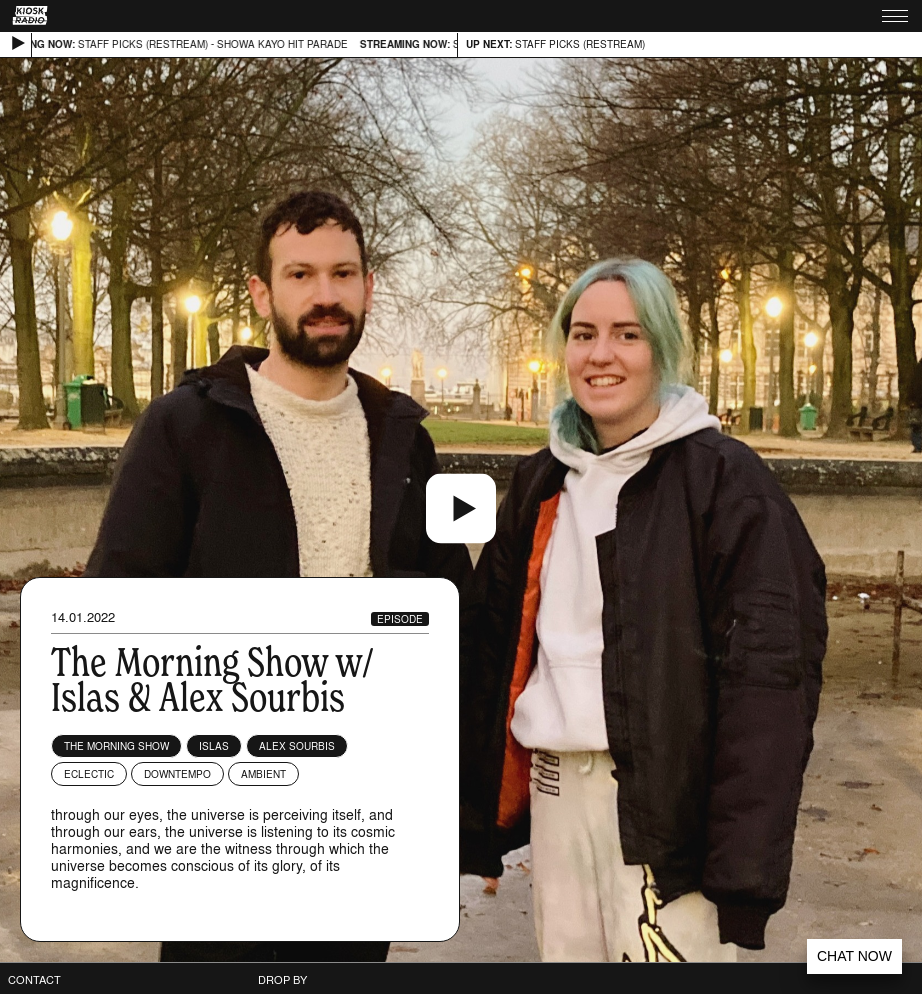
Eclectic (89, 774)
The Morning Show (116, 746)
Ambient (263, 774)
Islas (214, 746)
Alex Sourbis (297, 746)
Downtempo (177, 774)
